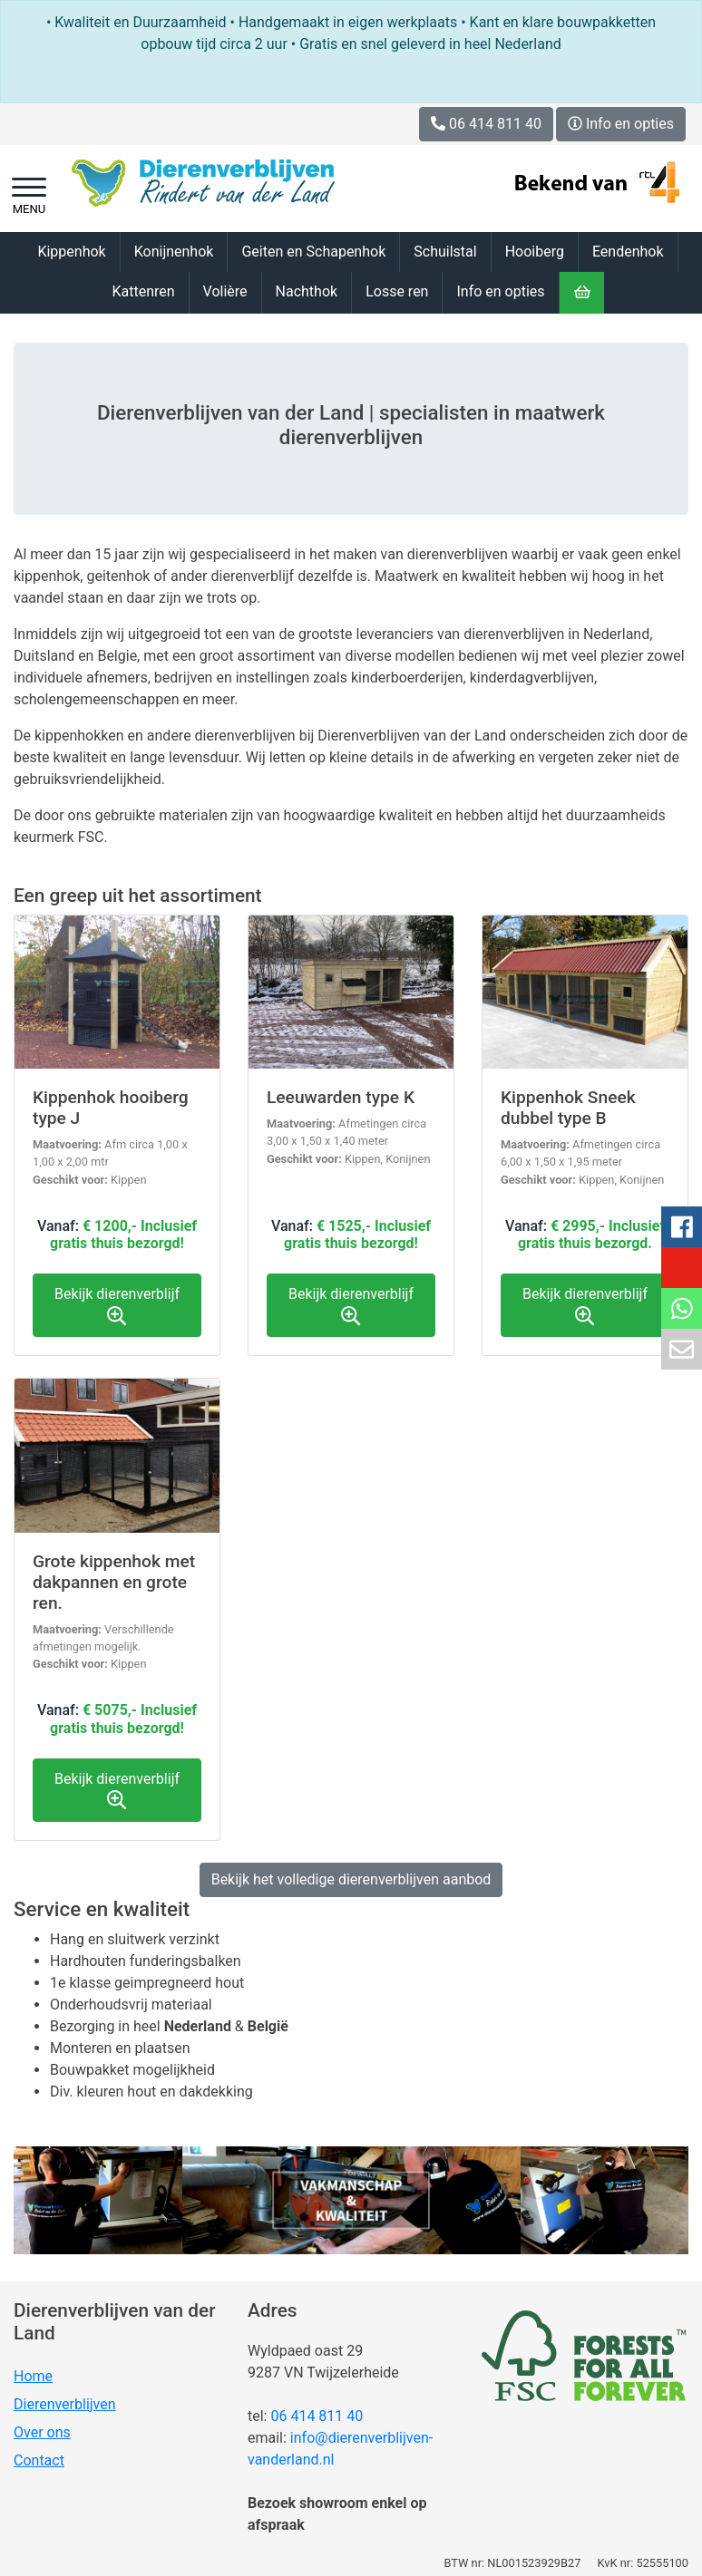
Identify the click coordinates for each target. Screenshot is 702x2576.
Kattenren (143, 291)
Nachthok (307, 291)
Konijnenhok (174, 251)
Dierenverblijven (65, 2404)
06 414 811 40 (316, 2416)
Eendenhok (628, 251)
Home (33, 2376)
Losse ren (397, 291)
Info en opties (621, 123)
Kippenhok (71, 251)
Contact (39, 2460)
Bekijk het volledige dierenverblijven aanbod (351, 1879)
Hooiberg (534, 251)
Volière (225, 291)
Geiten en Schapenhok (313, 251)
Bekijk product (117, 1135)
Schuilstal (445, 251)
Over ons (42, 2432)
